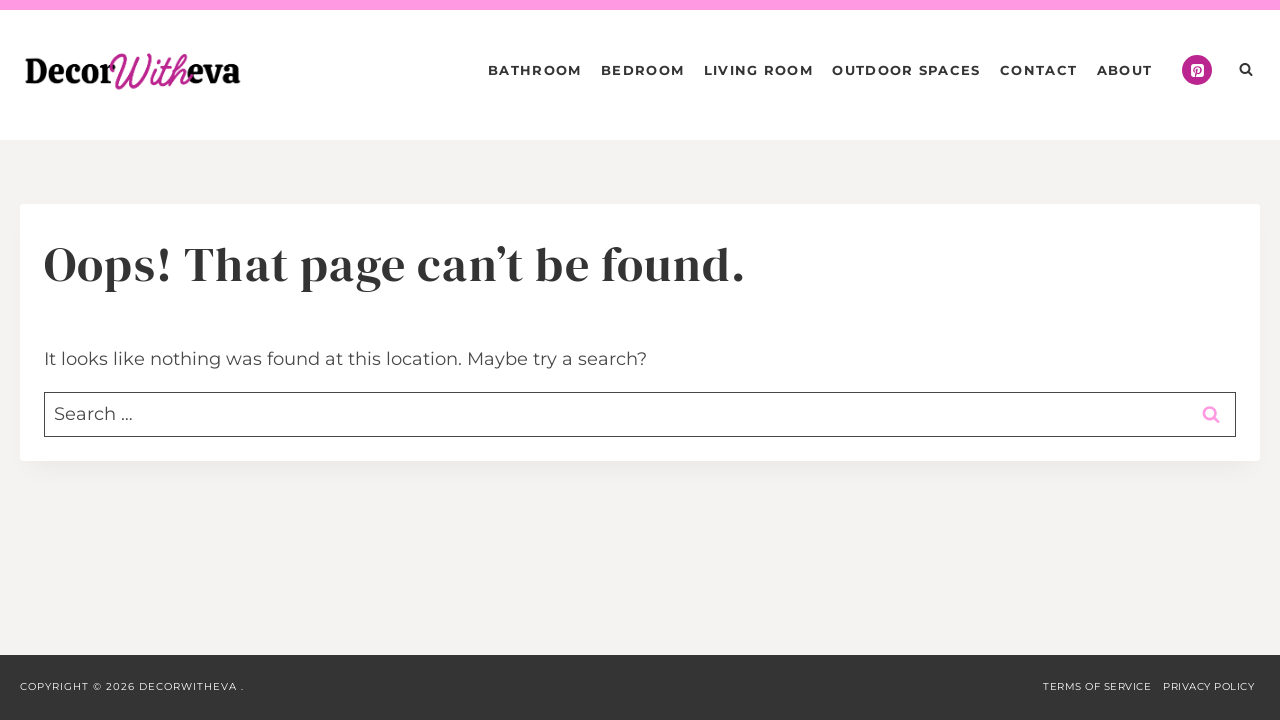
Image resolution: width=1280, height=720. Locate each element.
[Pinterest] (1197, 70)
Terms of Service (1097, 686)
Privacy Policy (1208, 686)
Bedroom (642, 70)
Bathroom (534, 70)
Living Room (758, 70)
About (1125, 70)
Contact (1038, 70)
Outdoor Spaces (906, 70)
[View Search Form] (1246, 70)
